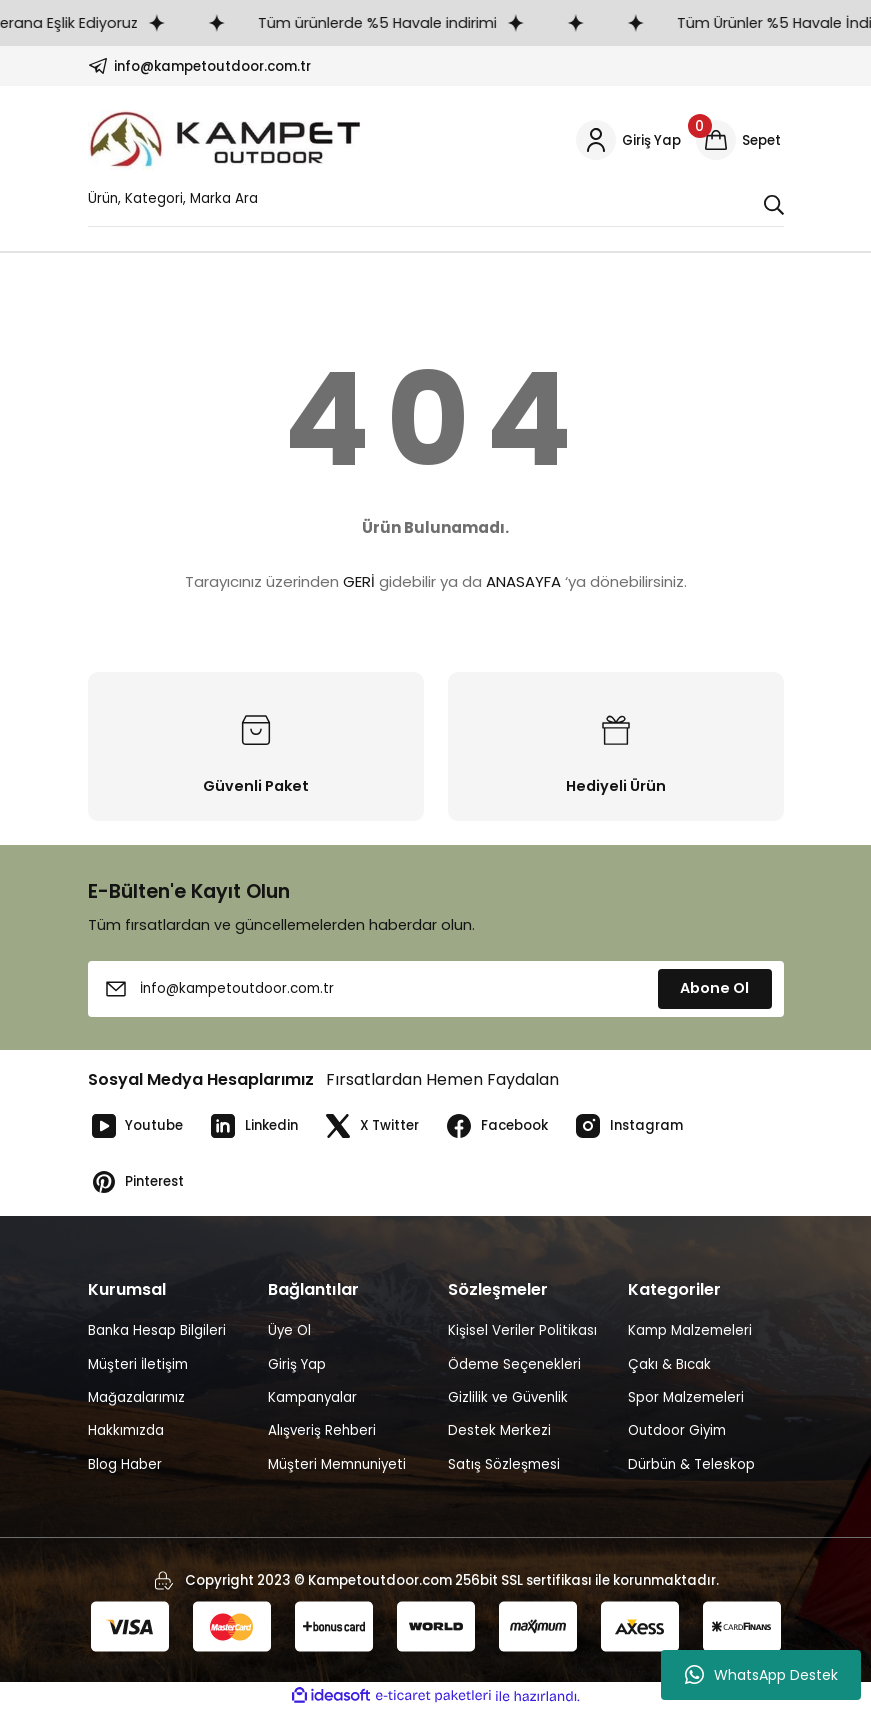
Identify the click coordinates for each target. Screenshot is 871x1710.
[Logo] (225, 140)
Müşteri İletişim (138, 1364)
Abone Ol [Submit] (714, 988)
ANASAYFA (523, 581)
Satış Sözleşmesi (504, 1464)
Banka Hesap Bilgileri (157, 1330)
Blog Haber (125, 1464)
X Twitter (371, 1126)
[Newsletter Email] (436, 989)
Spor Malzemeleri (686, 1397)
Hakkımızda (126, 1430)
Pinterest (136, 1182)
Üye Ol (289, 1330)
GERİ (359, 581)
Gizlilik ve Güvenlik (508, 1397)
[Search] (436, 204)
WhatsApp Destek (761, 1675)
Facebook (496, 1126)
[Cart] (740, 140)
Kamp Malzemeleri (690, 1330)
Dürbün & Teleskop (691, 1464)
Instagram (628, 1126)
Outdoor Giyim (677, 1430)
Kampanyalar (312, 1397)
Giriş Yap (297, 1364)
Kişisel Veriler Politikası (522, 1330)
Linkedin (253, 1126)
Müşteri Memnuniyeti (337, 1464)
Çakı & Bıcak (669, 1364)
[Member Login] (628, 140)
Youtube (136, 1126)
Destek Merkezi (499, 1430)
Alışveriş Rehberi (322, 1430)
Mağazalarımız (136, 1397)
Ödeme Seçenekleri (514, 1364)
